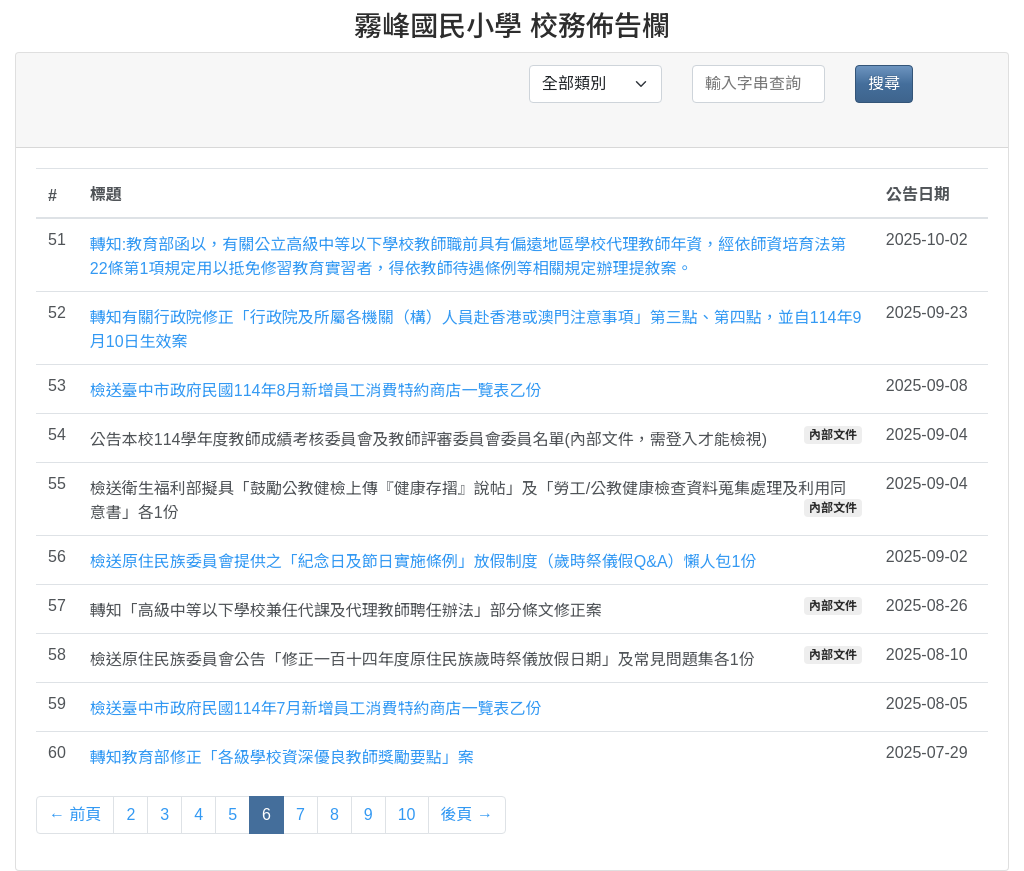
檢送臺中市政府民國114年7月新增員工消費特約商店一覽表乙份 (316, 708)
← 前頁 (75, 814)
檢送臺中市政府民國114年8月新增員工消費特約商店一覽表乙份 (316, 390)
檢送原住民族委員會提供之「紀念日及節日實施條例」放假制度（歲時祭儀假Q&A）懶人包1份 (423, 561)
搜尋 (884, 83)
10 (407, 814)
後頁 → (467, 814)
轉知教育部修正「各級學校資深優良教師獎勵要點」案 (282, 757)
